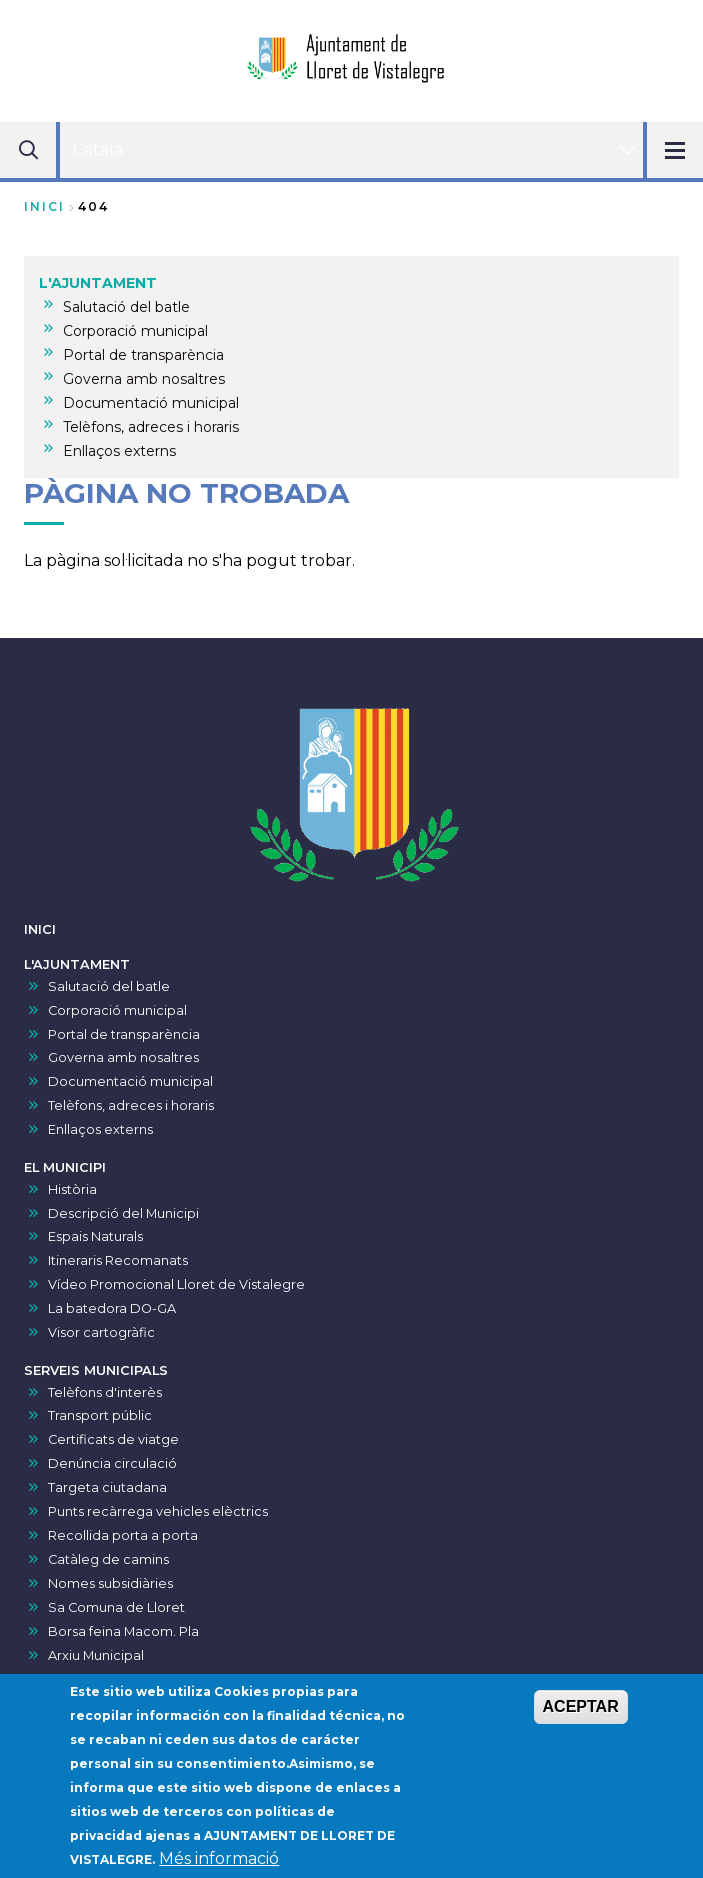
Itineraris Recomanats (118, 1260)
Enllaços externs (100, 1129)
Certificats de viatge (113, 1439)
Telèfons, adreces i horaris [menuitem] (151, 427)
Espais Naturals (95, 1236)
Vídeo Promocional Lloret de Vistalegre (176, 1284)
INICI (40, 929)
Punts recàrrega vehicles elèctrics (158, 1511)
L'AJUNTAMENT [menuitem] (98, 283)
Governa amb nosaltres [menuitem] (144, 379)
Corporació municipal (117, 1010)
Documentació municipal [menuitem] (151, 403)
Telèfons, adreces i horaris (131, 1105)
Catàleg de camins (108, 1559)
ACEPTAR (581, 1709)
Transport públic (100, 1415)
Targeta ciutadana (107, 1487)
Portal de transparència (124, 1034)
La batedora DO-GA (112, 1308)
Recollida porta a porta (123, 1535)
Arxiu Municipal (96, 1655)
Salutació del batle (109, 986)
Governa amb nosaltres (123, 1057)
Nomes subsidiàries (110, 1583)
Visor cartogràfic (101, 1332)
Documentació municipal (130, 1081)
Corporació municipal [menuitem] (135, 331)
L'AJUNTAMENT (77, 964)
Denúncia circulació (112, 1463)
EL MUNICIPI (65, 1167)
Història (72, 1189)
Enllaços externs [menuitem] (119, 451)
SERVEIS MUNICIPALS (96, 1370)
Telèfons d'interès (105, 1392)
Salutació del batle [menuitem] (126, 307)
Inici (44, 206)
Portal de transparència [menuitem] (143, 355)
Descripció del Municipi (123, 1213)
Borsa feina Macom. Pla (123, 1631)
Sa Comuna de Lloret (116, 1607)
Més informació (219, 1861)
